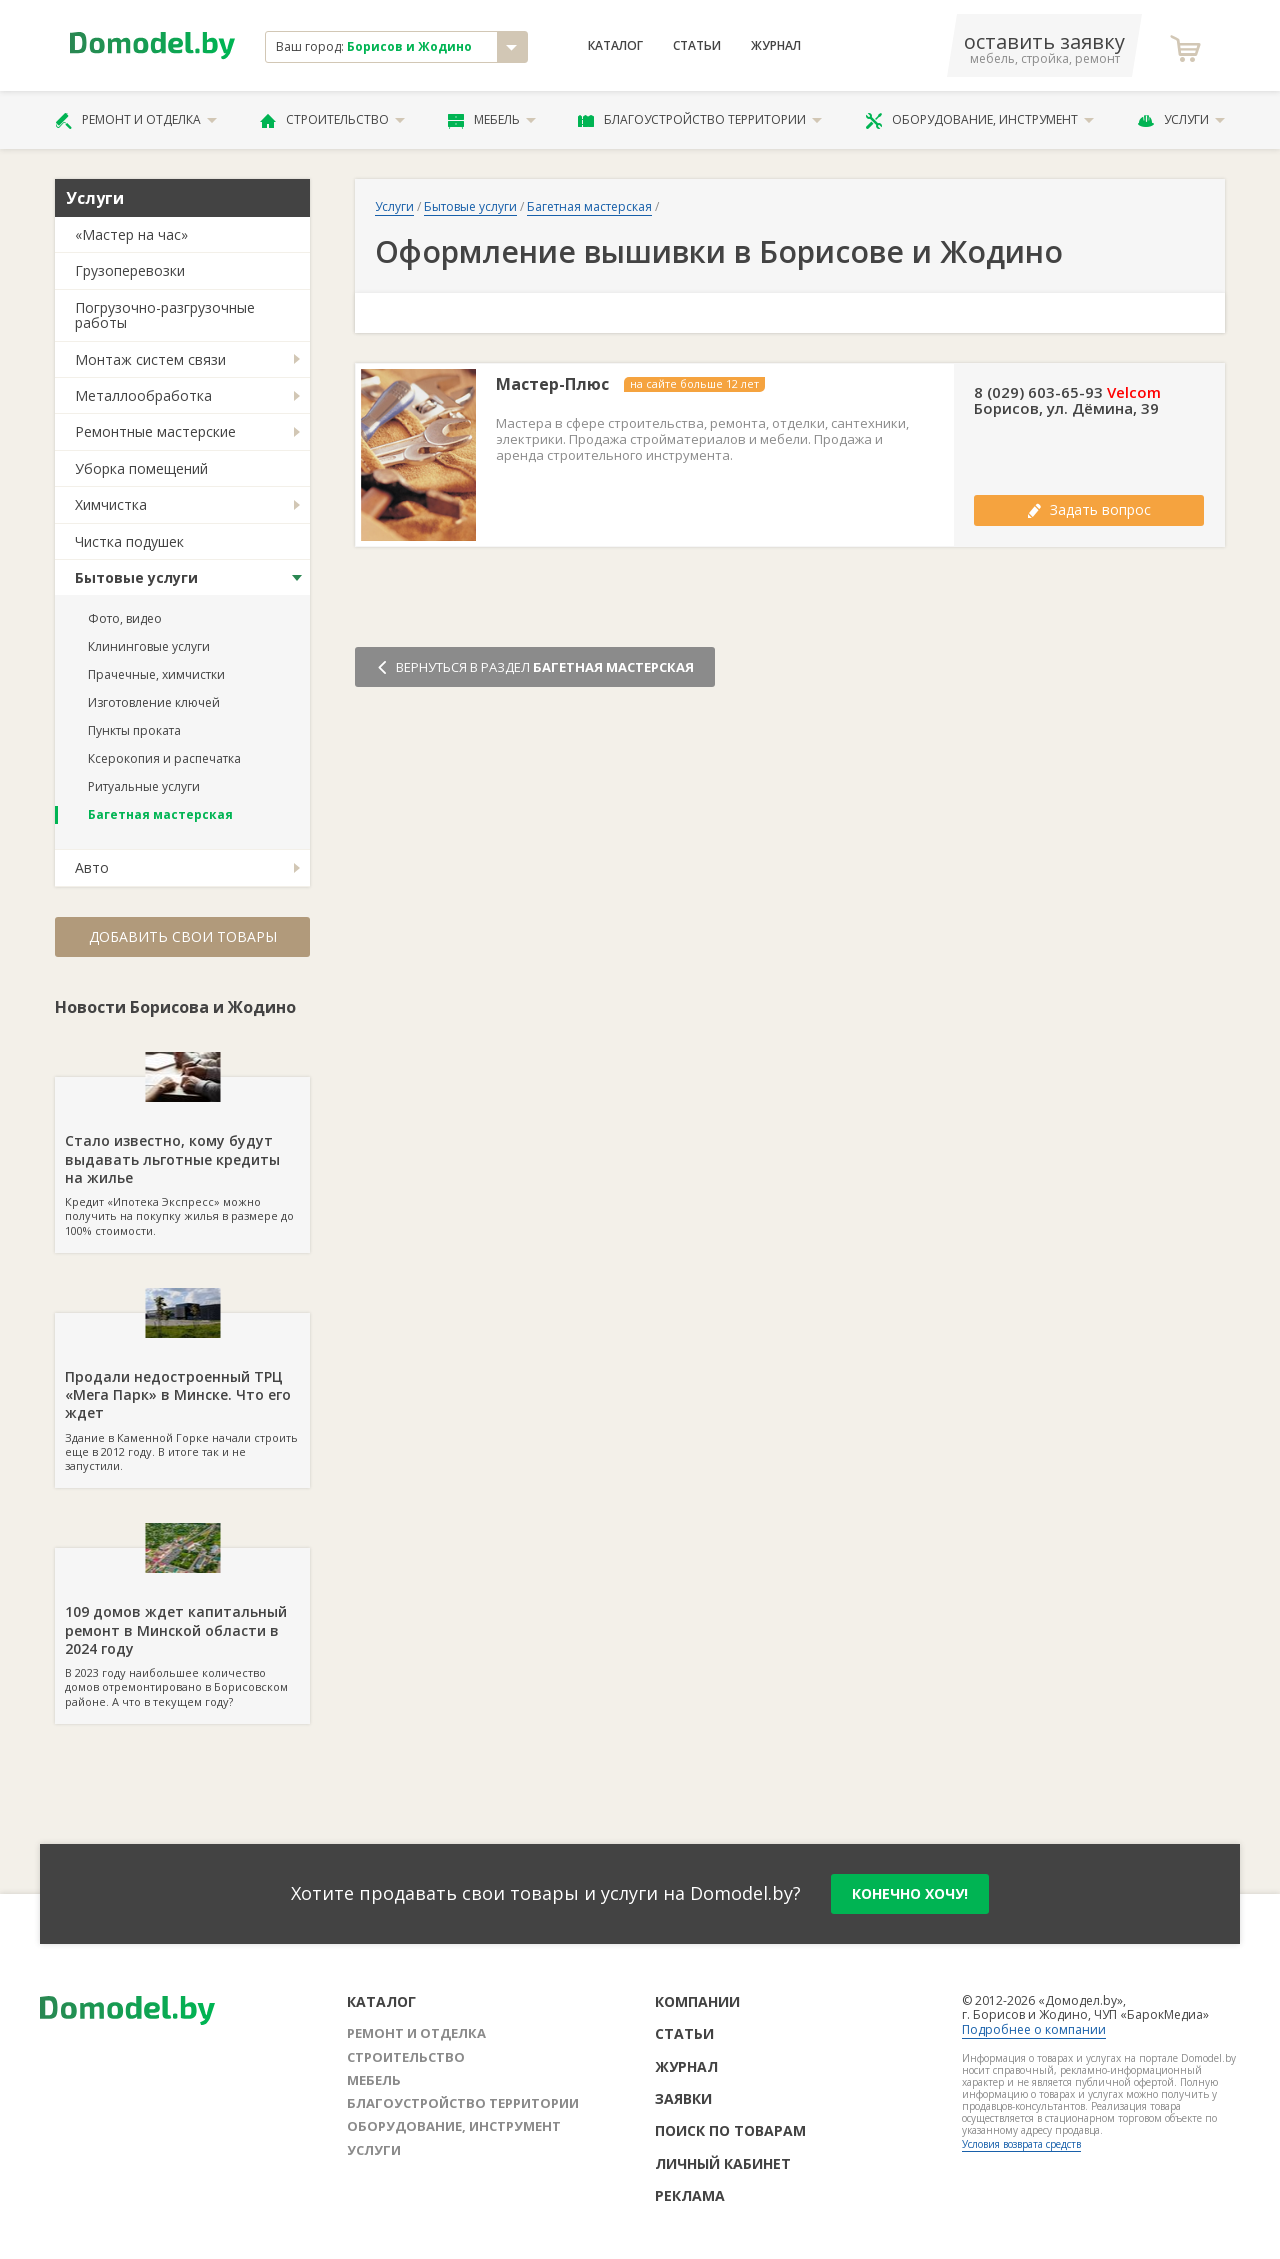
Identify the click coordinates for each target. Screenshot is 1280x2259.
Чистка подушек (129, 541)
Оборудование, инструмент (979, 120)
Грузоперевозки (130, 270)
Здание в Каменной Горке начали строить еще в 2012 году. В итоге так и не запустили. (182, 1393)
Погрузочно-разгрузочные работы (165, 315)
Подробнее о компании (1034, 2029)
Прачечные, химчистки (156, 674)
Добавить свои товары (183, 936)
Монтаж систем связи (150, 359)
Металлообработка (143, 395)
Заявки (683, 2098)
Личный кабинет (723, 2163)
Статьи (697, 46)
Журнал (776, 46)
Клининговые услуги (149, 646)
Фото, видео (125, 618)
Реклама (690, 2195)
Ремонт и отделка (136, 120)
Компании (697, 2001)
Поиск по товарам (730, 2130)
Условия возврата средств (1021, 2144)
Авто (92, 867)
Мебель (492, 120)
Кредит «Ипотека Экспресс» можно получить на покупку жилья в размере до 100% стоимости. (182, 1157)
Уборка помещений (141, 468)
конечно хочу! (910, 1893)
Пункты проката (134, 730)
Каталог (615, 46)
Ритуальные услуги (144, 786)
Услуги (1181, 120)
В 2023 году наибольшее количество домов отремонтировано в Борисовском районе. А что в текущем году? (182, 1628)
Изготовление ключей (154, 702)
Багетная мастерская (160, 814)
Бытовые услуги (136, 577)
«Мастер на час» (131, 234)
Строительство (332, 120)
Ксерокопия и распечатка (164, 758)
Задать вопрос (1089, 509)
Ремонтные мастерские (155, 431)
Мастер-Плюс (552, 384)
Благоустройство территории (700, 120)
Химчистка (111, 504)
